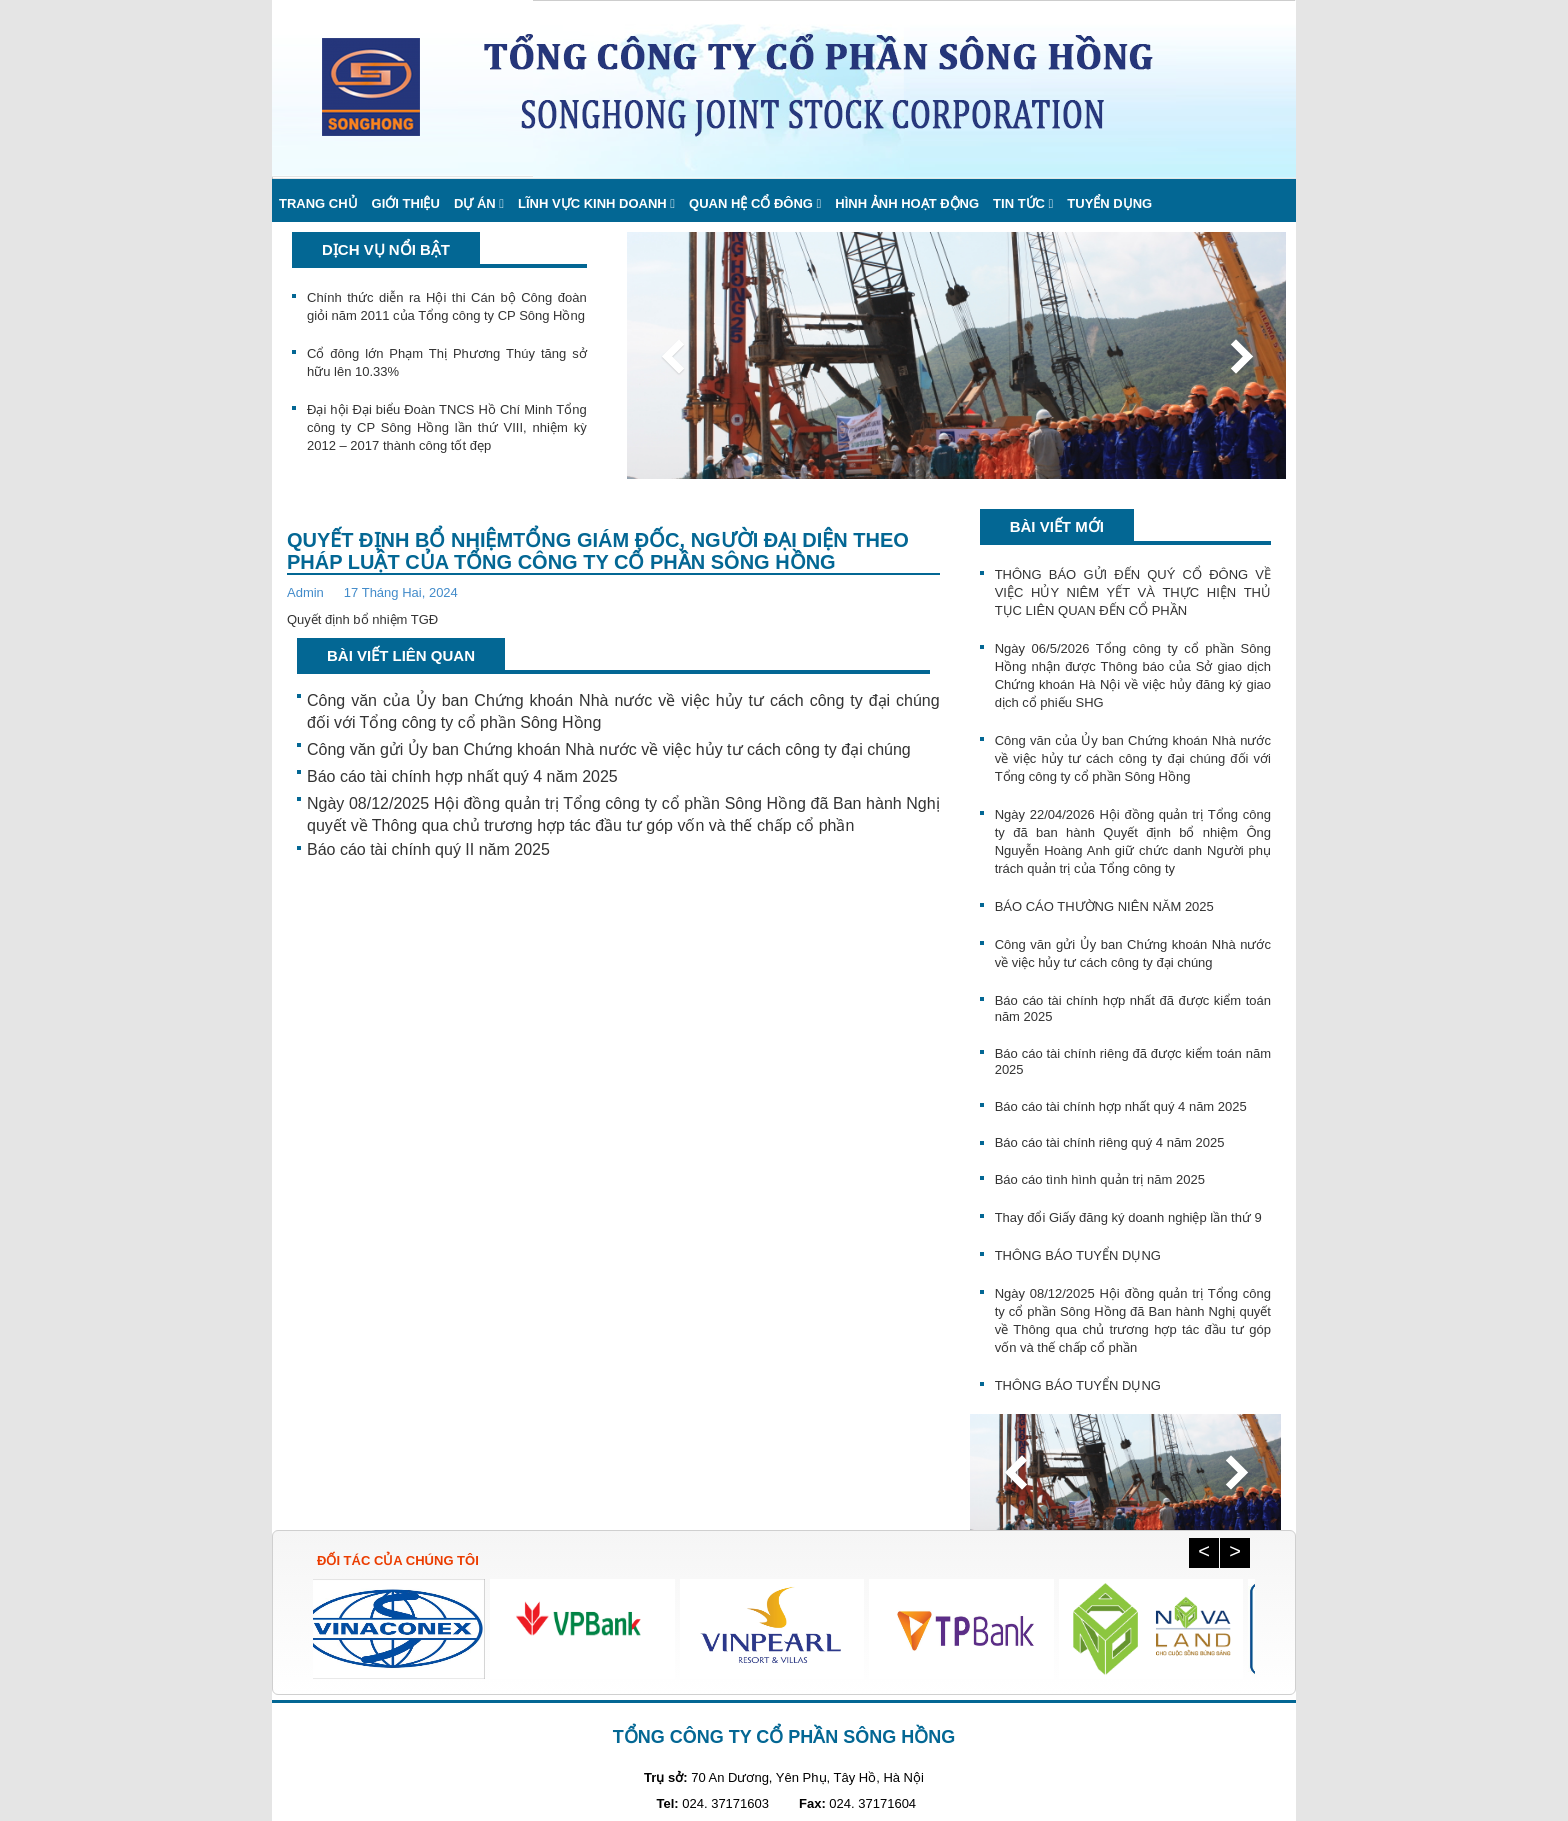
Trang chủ (318, 203)
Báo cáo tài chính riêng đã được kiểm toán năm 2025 (1133, 1061)
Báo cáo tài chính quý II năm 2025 (428, 849)
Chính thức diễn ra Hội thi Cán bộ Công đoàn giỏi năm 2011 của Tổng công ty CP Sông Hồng (447, 306)
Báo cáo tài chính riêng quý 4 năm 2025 (1110, 1142)
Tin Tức (1019, 203)
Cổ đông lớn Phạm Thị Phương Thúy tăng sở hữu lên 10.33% (447, 362)
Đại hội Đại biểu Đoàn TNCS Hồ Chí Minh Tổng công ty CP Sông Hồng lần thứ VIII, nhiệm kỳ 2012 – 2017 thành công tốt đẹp (447, 427)
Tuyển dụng (1109, 203)
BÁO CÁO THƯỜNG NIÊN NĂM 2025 (1104, 906)
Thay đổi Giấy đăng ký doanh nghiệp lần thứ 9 (1128, 1217)
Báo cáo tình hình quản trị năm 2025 (1100, 1179)
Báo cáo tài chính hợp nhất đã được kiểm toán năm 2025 (1133, 1008)
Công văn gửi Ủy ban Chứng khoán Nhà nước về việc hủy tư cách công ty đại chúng (609, 749)
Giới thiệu (406, 203)
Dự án (475, 203)
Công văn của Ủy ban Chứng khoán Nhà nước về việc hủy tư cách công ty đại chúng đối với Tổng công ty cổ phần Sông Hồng (623, 711)
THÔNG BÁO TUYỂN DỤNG (1078, 1255)
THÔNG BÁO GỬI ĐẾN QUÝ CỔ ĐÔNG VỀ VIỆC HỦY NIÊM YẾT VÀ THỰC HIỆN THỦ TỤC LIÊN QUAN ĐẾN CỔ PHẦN (1133, 592)
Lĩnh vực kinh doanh (592, 203)
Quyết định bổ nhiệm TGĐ (362, 619)
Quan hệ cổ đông (751, 203)
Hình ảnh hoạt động (907, 203)
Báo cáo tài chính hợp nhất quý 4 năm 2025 (462, 776)
